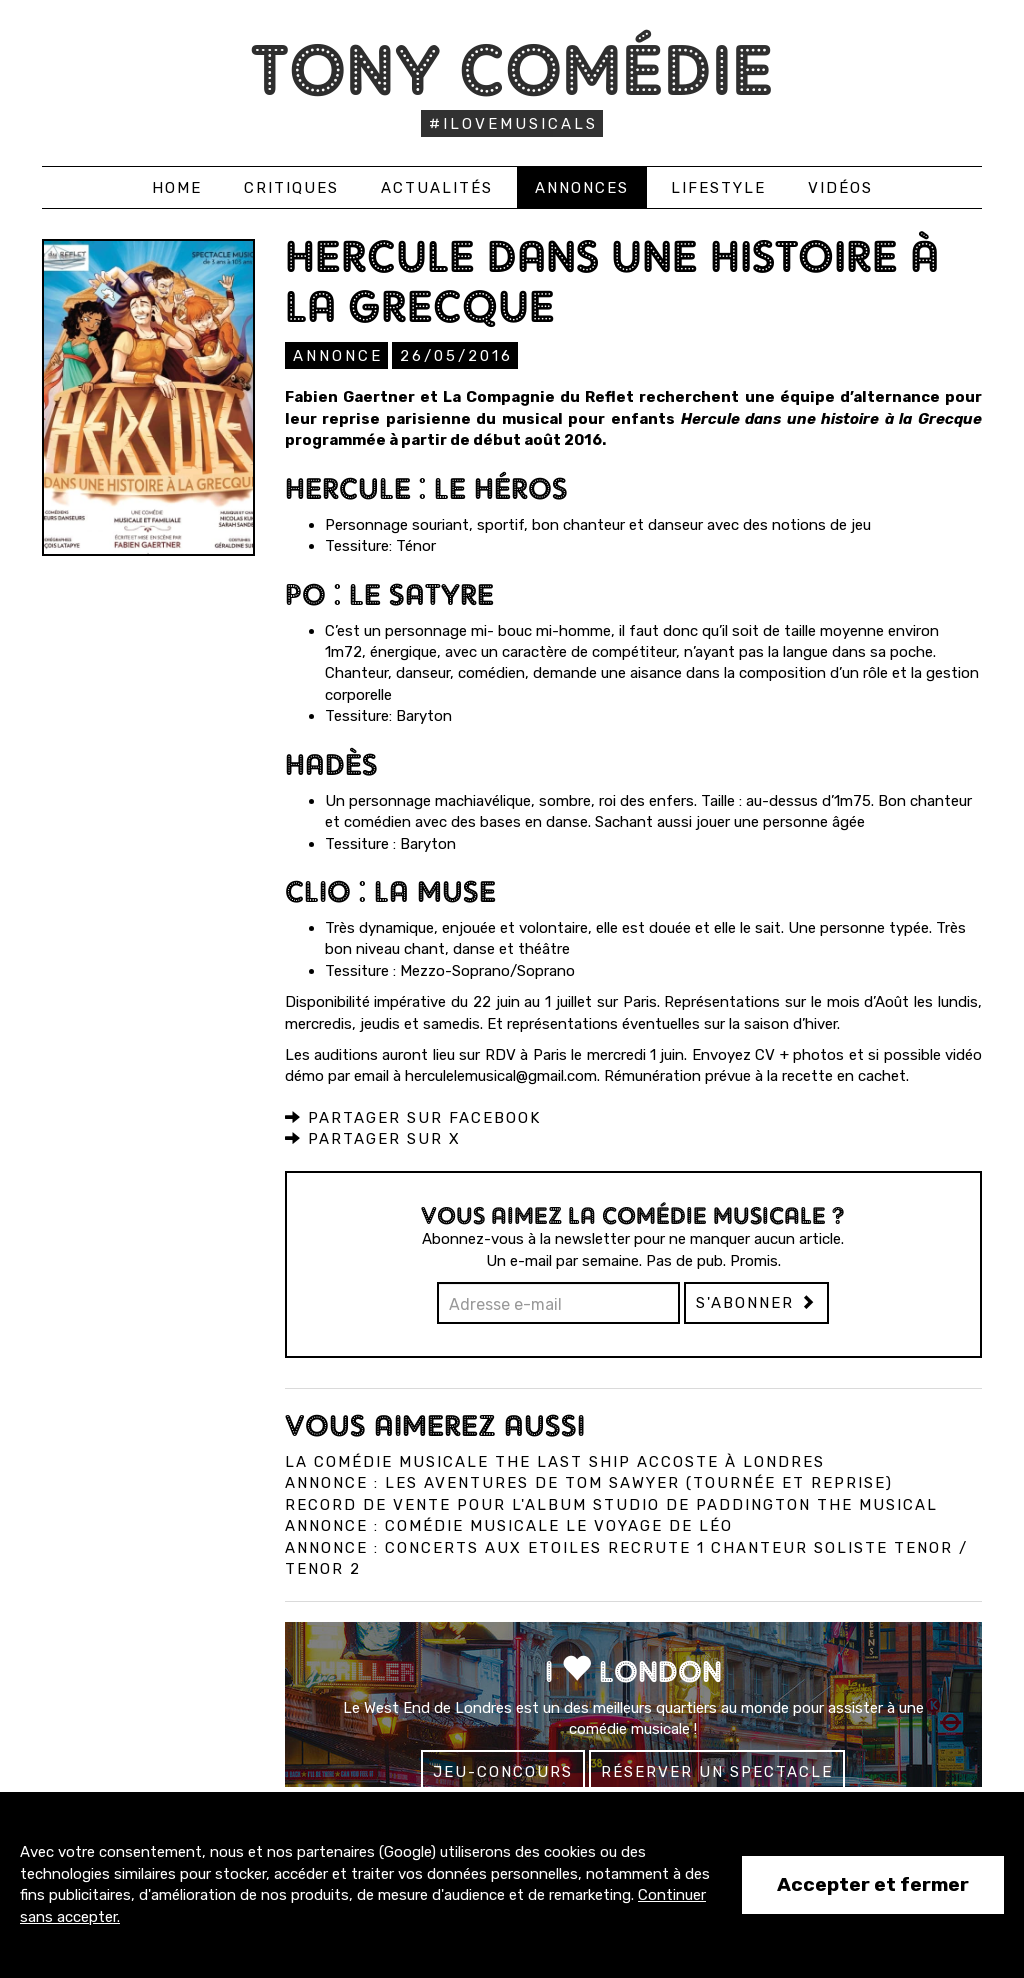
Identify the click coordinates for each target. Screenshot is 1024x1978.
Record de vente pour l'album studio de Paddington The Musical (611, 1504)
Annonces (582, 188)
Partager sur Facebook (413, 1117)
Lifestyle (718, 188)
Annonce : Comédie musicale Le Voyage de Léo (509, 1525)
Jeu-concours (503, 1771)
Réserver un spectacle (717, 1771)
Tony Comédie (512, 69)
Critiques (291, 188)
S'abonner (756, 1302)
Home (177, 188)
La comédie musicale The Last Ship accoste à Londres (555, 1461)
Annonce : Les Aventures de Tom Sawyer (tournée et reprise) (589, 1482)
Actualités (437, 188)
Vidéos (840, 188)
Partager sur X (373, 1138)
